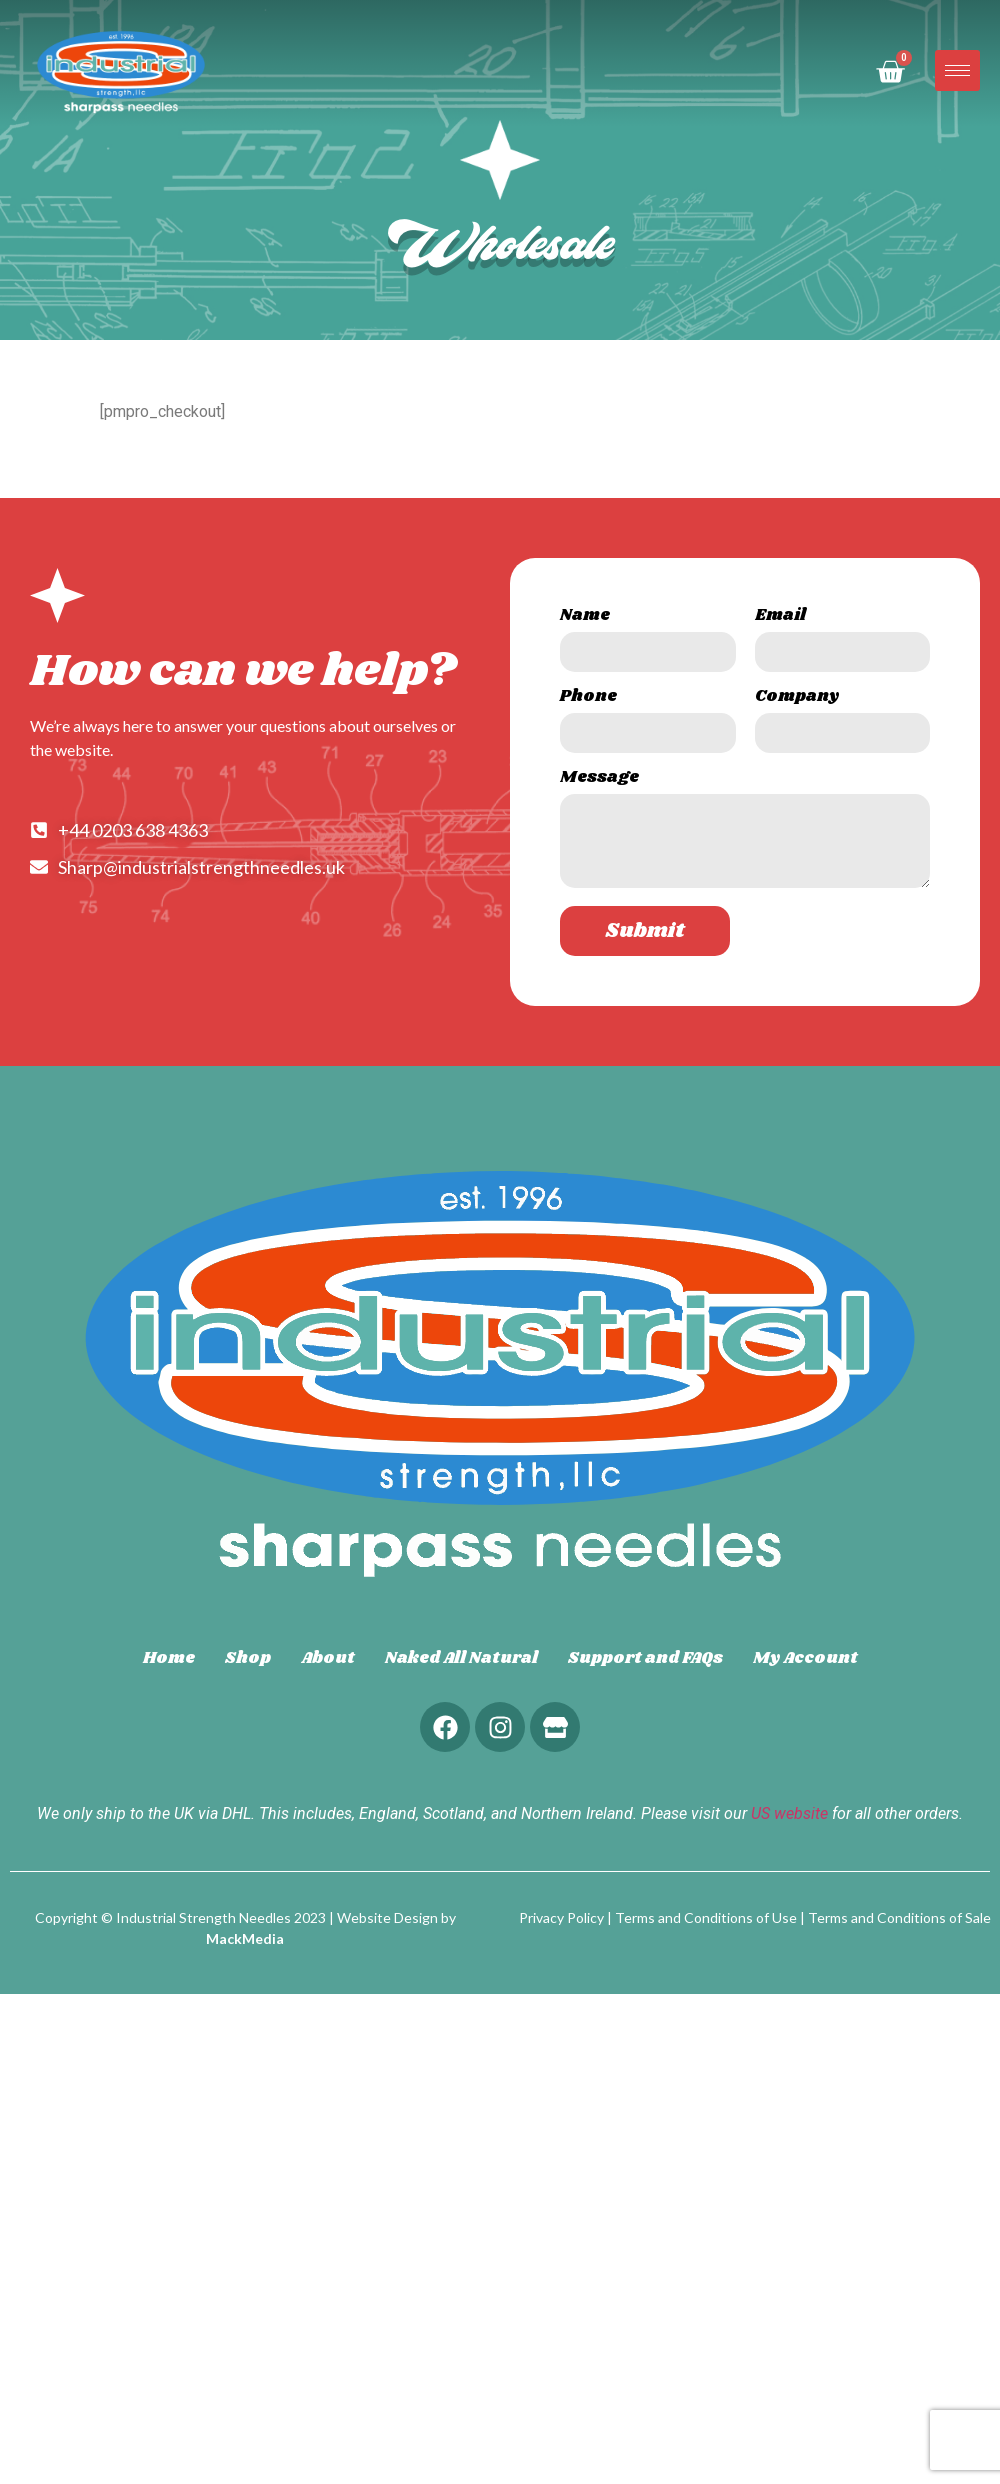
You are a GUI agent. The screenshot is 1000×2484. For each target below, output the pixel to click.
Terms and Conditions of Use (706, 1917)
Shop (248, 1658)
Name (585, 617)
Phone (588, 698)
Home (169, 1658)
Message (599, 779)
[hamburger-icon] (957, 70)
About (328, 1658)
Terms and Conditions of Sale (899, 1917)
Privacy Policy (561, 1917)
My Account (805, 1658)
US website (789, 1813)
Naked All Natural (461, 1658)
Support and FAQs (645, 1658)
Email (780, 617)
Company (797, 698)
